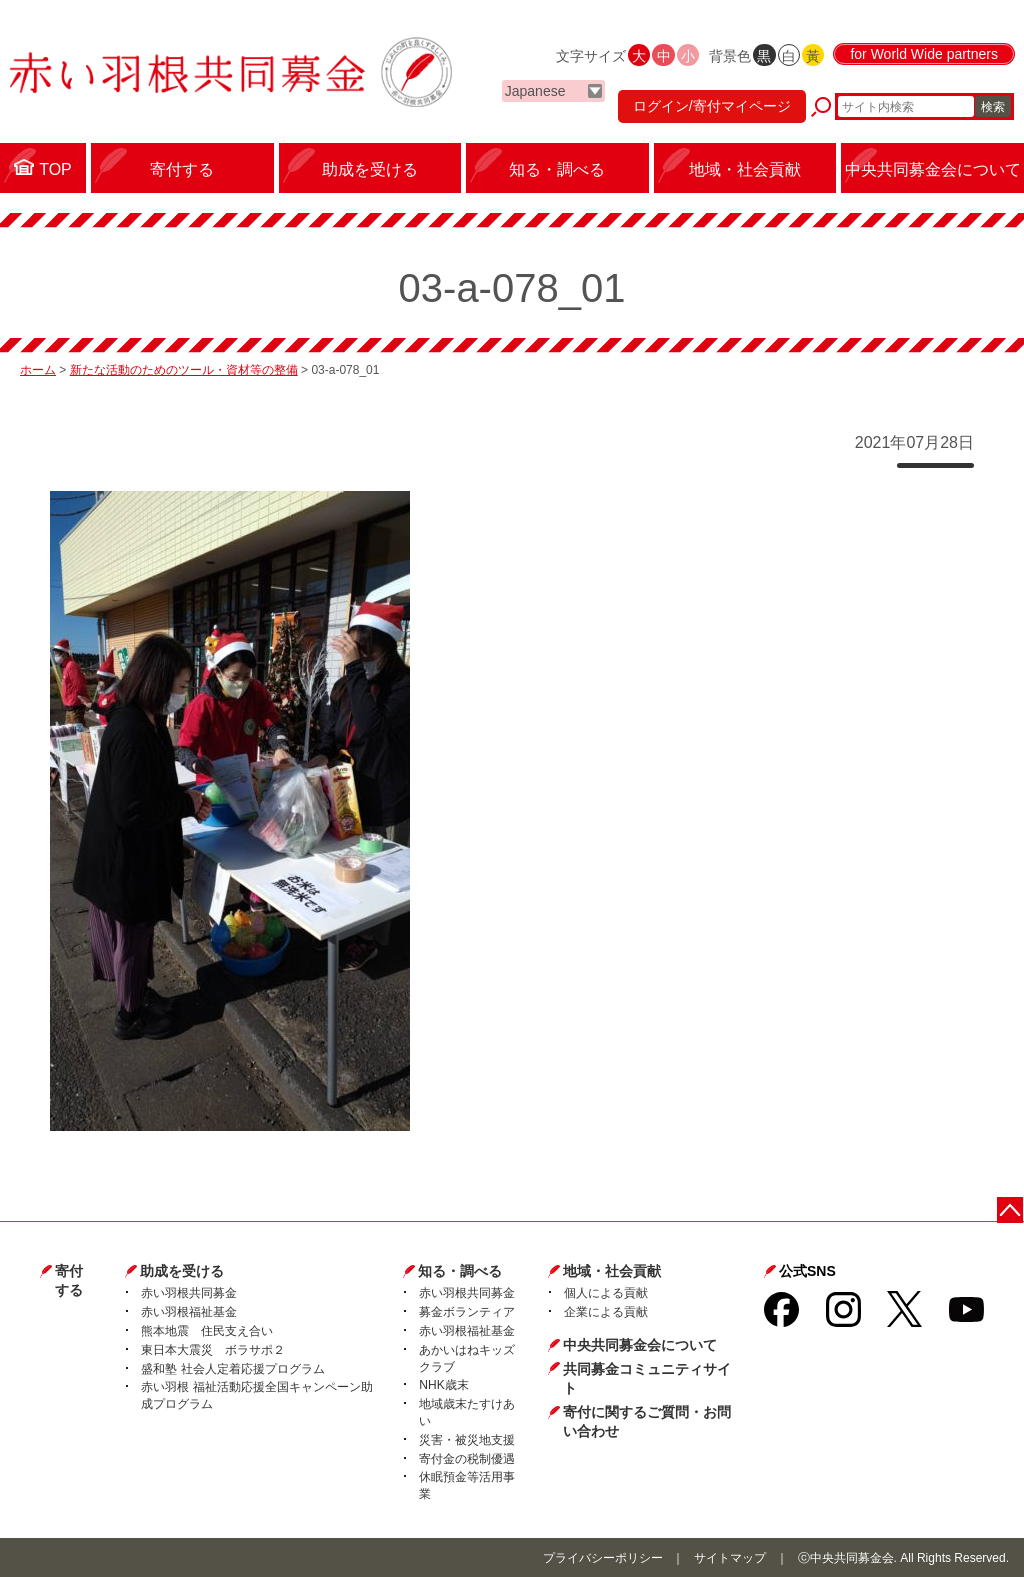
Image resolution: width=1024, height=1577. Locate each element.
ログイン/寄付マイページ (712, 106)
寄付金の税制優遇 (467, 1459)
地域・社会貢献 (612, 1271)
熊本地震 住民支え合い (207, 1331)
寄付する (69, 1281)
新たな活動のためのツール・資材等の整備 (184, 370)
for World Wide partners (924, 54)
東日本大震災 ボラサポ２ (213, 1350)
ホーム (38, 370)
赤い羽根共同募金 (189, 1293)
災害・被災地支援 (467, 1440)
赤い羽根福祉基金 (189, 1312)
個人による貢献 (606, 1293)
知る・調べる (460, 1271)
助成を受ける (182, 1271)
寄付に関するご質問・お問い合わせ (647, 1422)
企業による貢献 (606, 1312)
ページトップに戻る (1011, 1209)
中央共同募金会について (640, 1345)
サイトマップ (730, 1558)
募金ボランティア (467, 1312)
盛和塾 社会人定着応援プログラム (232, 1369)
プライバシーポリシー (603, 1558)
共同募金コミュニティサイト (647, 1379)
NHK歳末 (443, 1385)
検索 (993, 107)
